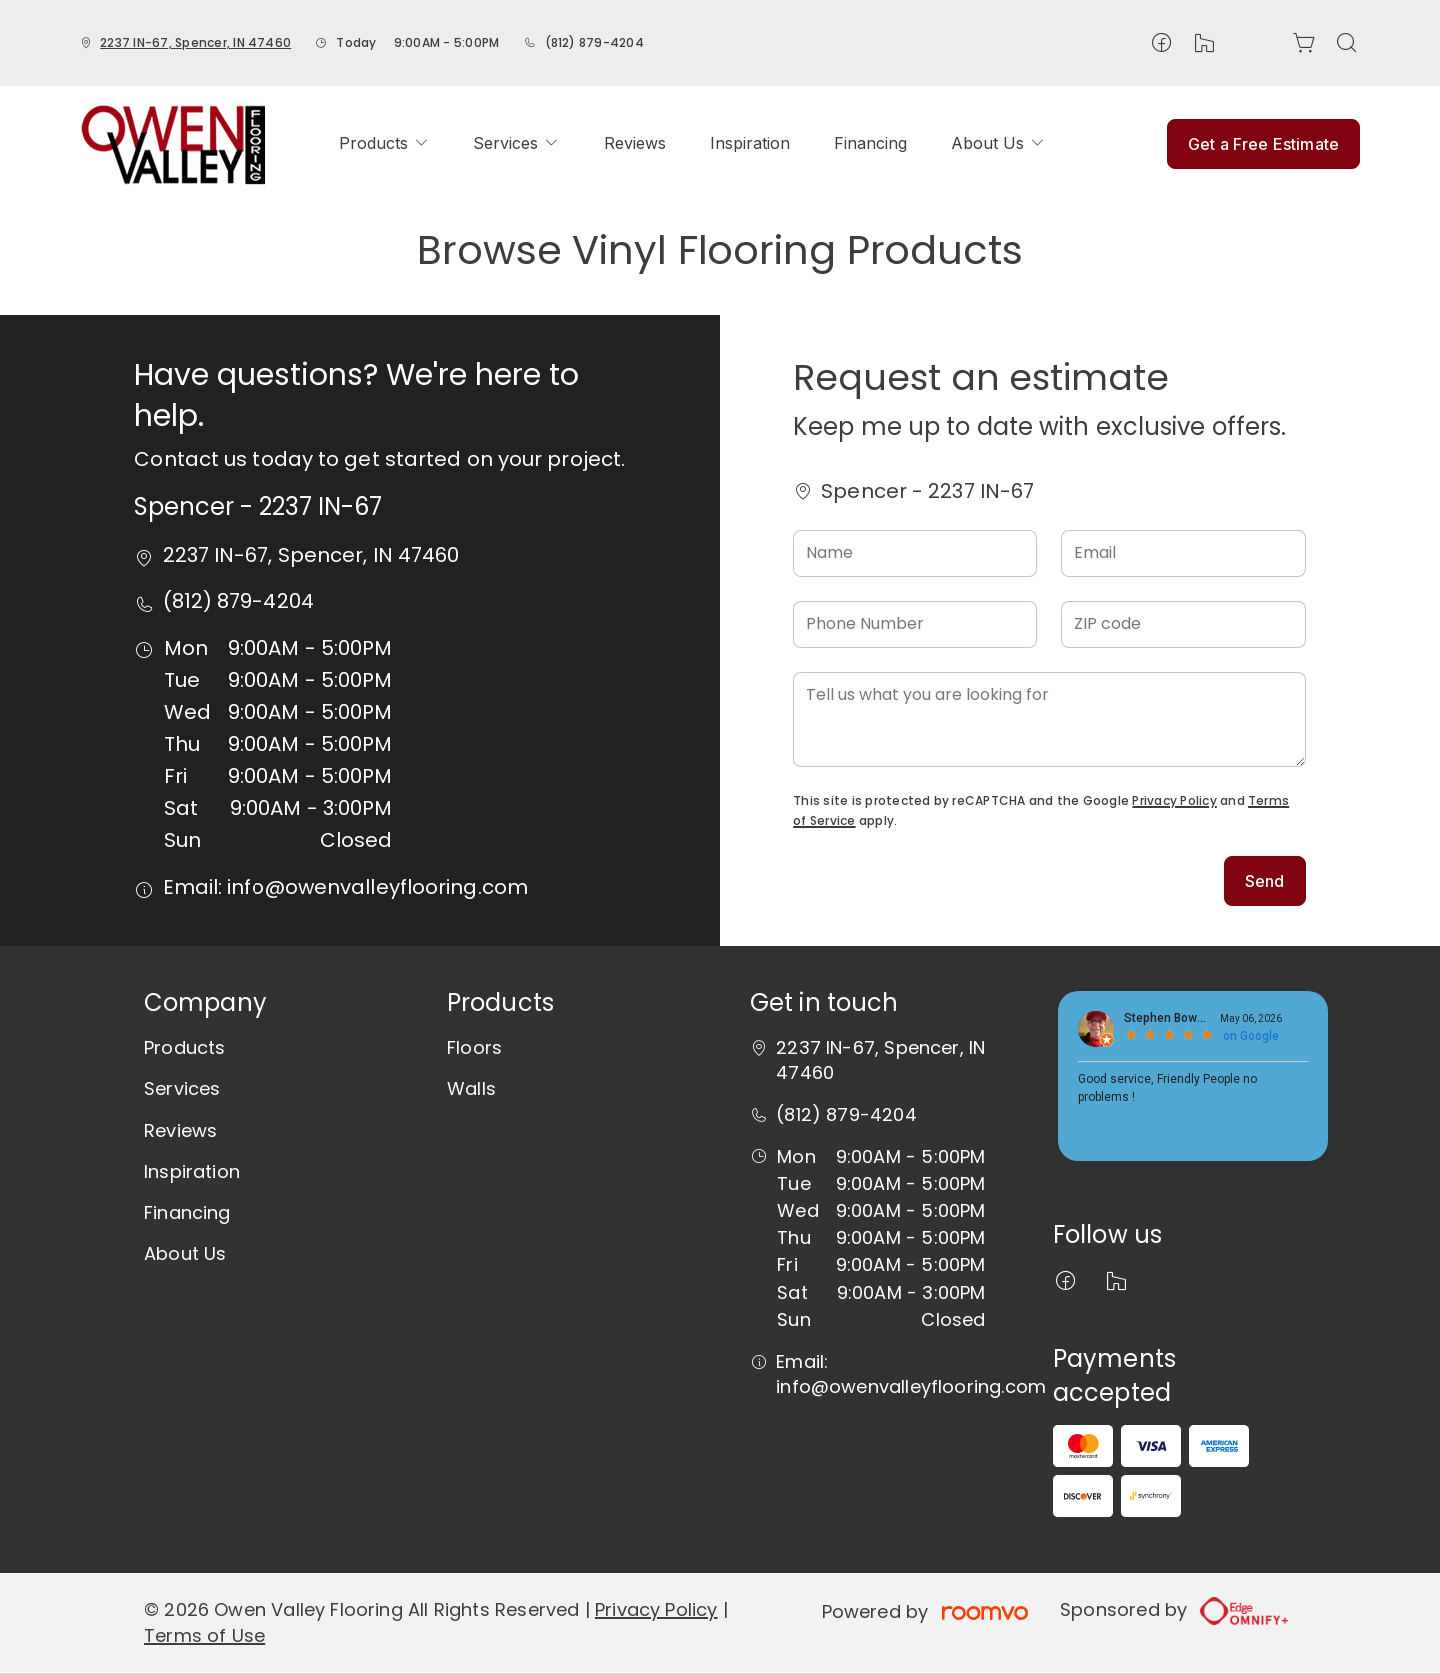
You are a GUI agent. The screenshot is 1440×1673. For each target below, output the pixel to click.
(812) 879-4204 (594, 42)
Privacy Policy (1174, 800)
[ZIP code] (1183, 624)
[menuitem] (384, 143)
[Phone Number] (915, 624)
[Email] (1183, 553)
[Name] (915, 553)
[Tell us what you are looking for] (1049, 719)
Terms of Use (204, 1635)
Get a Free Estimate (1263, 144)
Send (1265, 881)
